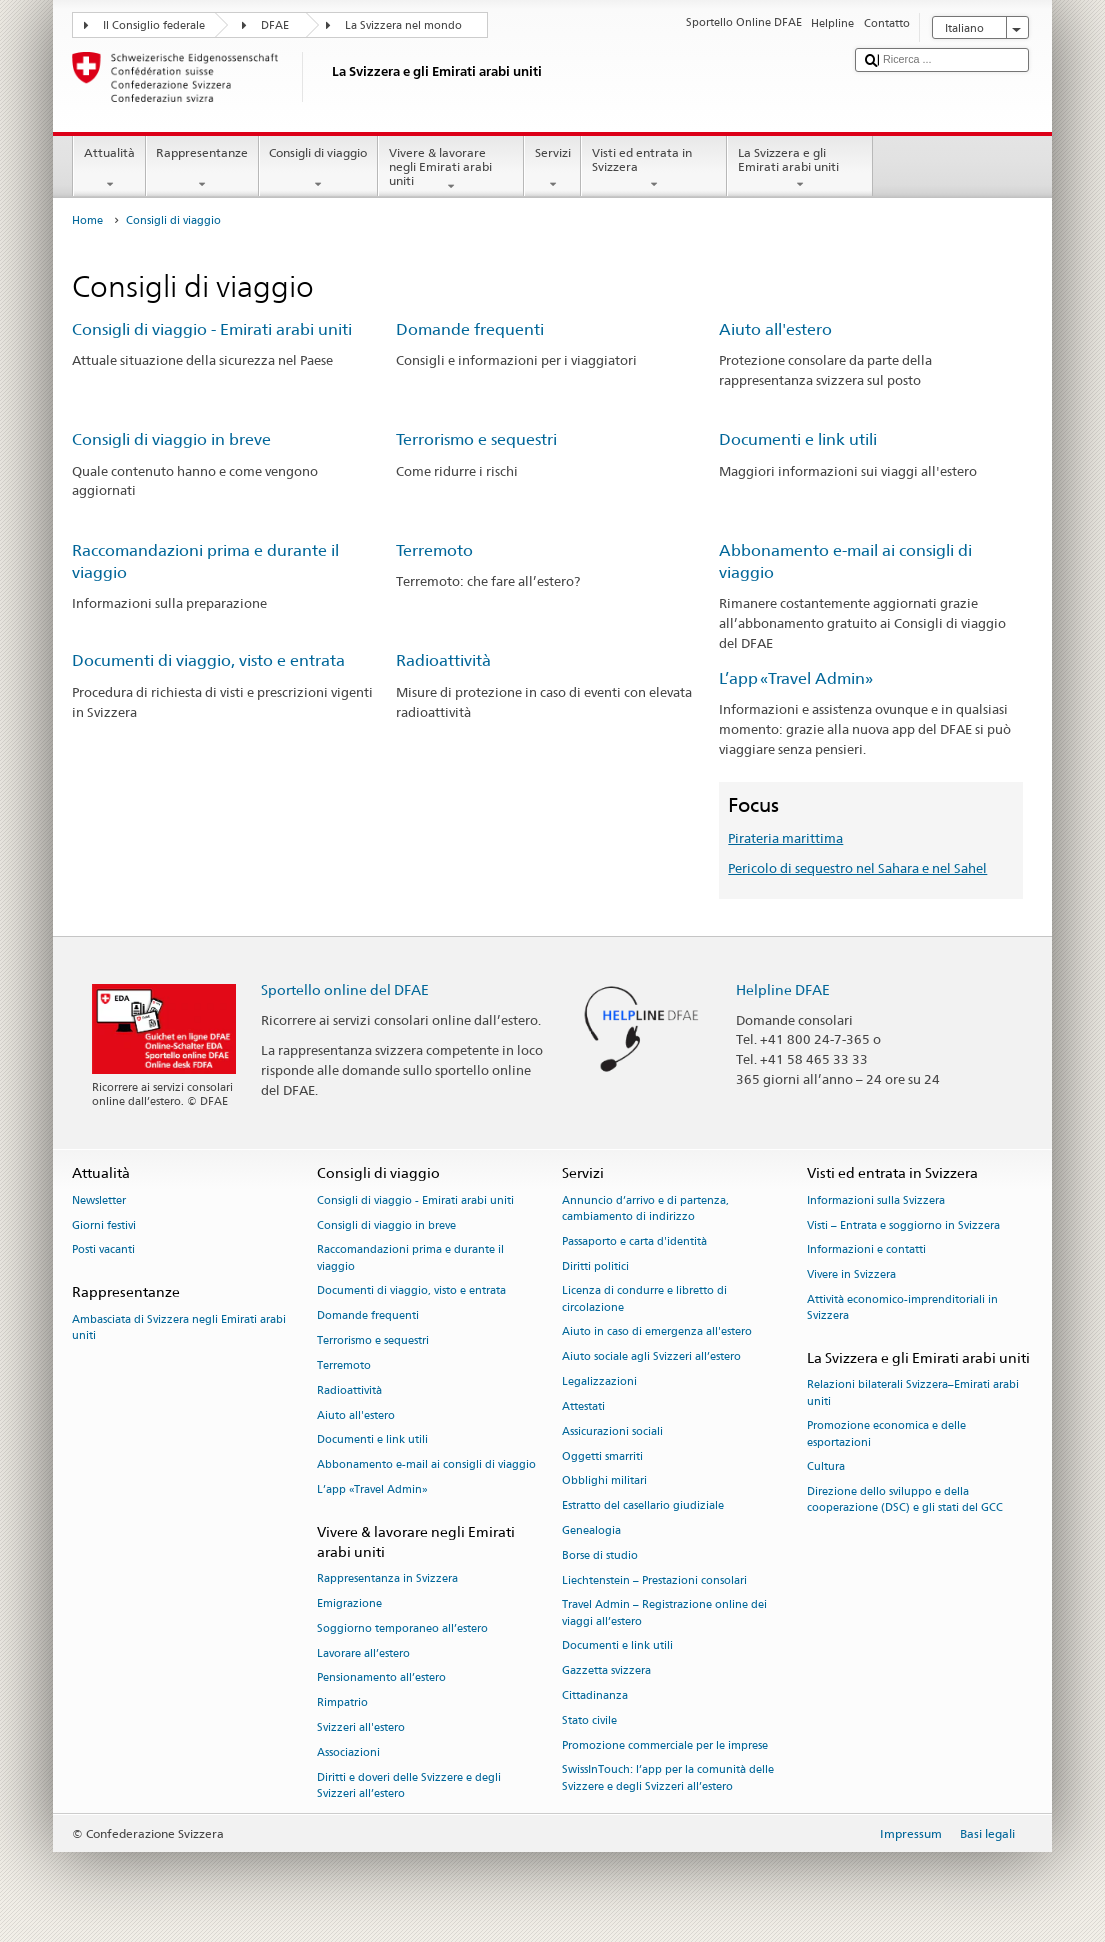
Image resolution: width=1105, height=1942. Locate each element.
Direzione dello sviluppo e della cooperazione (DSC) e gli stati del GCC (905, 1500)
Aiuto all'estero (775, 329)
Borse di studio (600, 1555)
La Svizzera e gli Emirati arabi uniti (800, 169)
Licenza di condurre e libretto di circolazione (644, 1299)
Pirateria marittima (785, 838)
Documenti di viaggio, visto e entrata (208, 660)
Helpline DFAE (783, 989)
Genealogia (591, 1530)
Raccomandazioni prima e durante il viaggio (410, 1258)
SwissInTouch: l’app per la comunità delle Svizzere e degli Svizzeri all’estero (668, 1778)
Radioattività (443, 660)
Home (87, 220)
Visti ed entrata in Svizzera (654, 169)
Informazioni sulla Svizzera (876, 1200)
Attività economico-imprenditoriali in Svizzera (902, 1307)
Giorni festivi (104, 1225)
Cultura (826, 1467)
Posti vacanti (103, 1250)
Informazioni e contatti (866, 1250)
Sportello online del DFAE (345, 989)
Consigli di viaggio (318, 169)
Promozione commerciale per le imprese (665, 1745)
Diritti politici (595, 1266)
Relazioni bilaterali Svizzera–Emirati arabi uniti (913, 1393)
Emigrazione (349, 1603)
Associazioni (348, 1752)
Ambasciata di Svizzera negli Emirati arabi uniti (179, 1327)
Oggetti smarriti (602, 1456)
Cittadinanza (595, 1695)
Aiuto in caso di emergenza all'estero (657, 1332)
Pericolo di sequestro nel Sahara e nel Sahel (857, 868)
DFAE (275, 25)
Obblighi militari (604, 1481)
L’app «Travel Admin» (796, 678)
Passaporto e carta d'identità (634, 1241)
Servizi (552, 169)
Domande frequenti (470, 329)
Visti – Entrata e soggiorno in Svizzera (903, 1225)
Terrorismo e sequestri (476, 439)
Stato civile (589, 1720)
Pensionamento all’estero (381, 1678)
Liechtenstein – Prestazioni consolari (654, 1580)
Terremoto (434, 550)
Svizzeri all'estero (361, 1727)
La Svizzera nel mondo (403, 25)
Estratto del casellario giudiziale (643, 1506)
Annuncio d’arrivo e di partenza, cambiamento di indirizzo (645, 1208)
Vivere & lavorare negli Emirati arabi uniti (451, 169)
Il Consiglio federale (154, 25)
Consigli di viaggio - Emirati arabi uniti (212, 329)
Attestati (583, 1406)
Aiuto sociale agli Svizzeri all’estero (651, 1357)
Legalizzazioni (599, 1381)
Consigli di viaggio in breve (171, 439)
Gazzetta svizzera (606, 1671)
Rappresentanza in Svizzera (387, 1579)
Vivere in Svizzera (851, 1275)
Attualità (109, 169)
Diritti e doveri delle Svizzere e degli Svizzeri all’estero (409, 1785)
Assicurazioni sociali (612, 1431)
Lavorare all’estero (363, 1653)
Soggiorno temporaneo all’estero (402, 1628)
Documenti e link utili (798, 439)
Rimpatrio (342, 1703)
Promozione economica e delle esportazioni (886, 1434)
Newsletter (99, 1200)
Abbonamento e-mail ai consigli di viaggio (426, 1465)
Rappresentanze (202, 169)
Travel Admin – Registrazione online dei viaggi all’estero (664, 1613)
